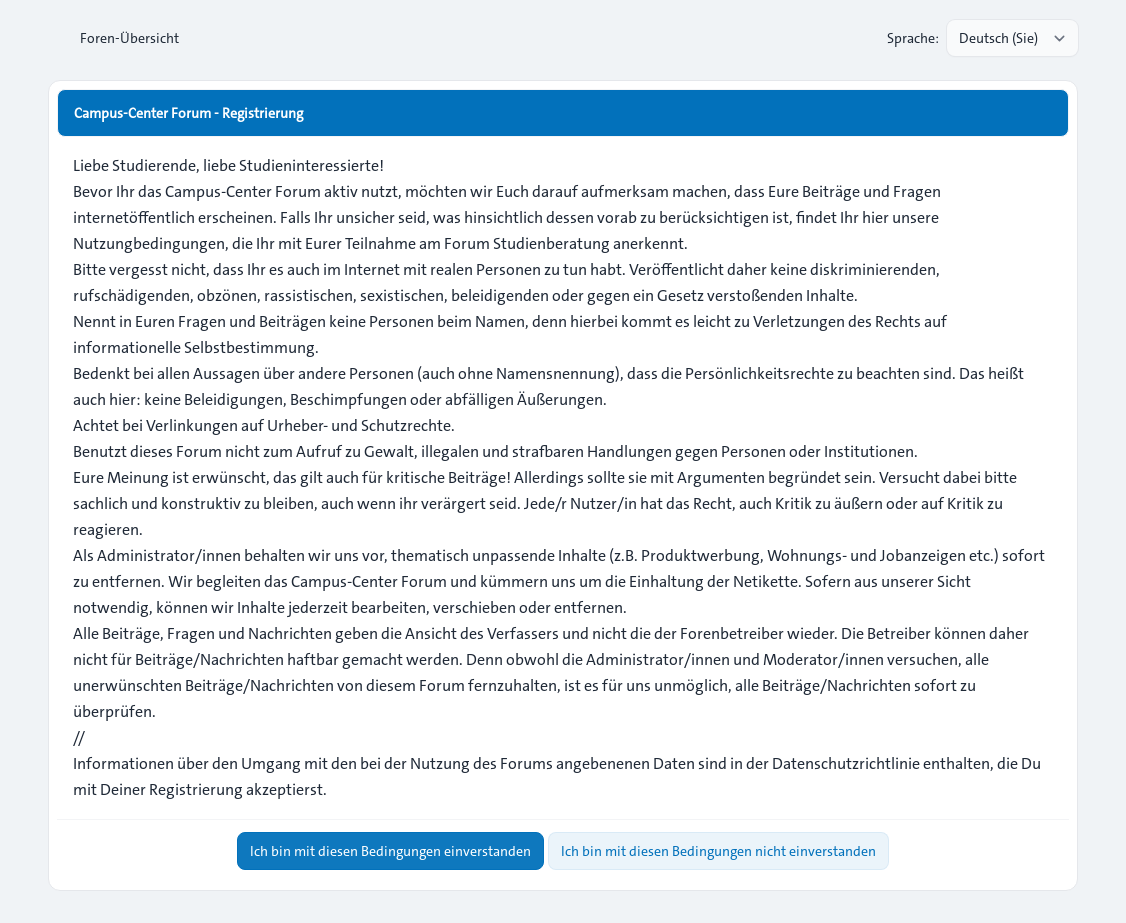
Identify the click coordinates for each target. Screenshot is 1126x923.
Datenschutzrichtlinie (846, 763)
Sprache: (913, 38)
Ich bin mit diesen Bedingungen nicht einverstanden (718, 851)
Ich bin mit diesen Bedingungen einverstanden (390, 851)
